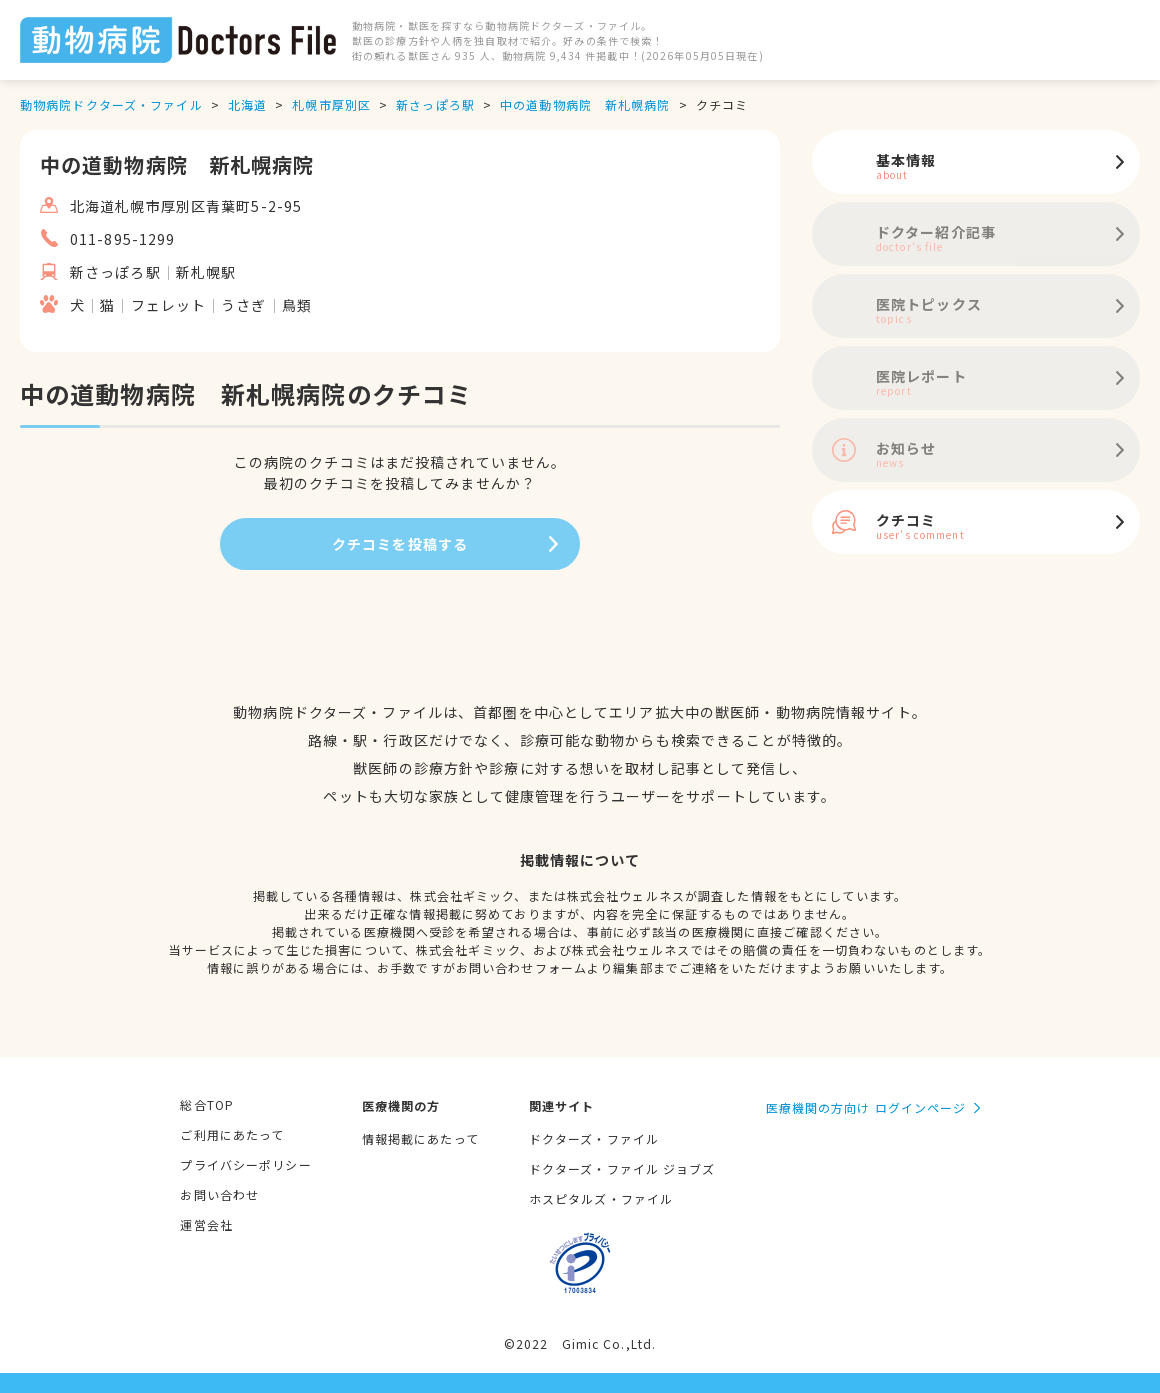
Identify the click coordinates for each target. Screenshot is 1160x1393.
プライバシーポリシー (245, 1164)
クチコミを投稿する (400, 544)
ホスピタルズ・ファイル (601, 1198)
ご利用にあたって (232, 1134)
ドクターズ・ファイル (594, 1138)
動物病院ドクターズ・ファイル (111, 104)
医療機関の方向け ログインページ (866, 1107)
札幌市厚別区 (331, 104)
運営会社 (206, 1224)
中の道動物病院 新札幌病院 (585, 104)
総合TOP (207, 1104)
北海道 (247, 104)
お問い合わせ (219, 1194)
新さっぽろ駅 (435, 104)
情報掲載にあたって (420, 1138)
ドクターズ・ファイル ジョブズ (622, 1168)
